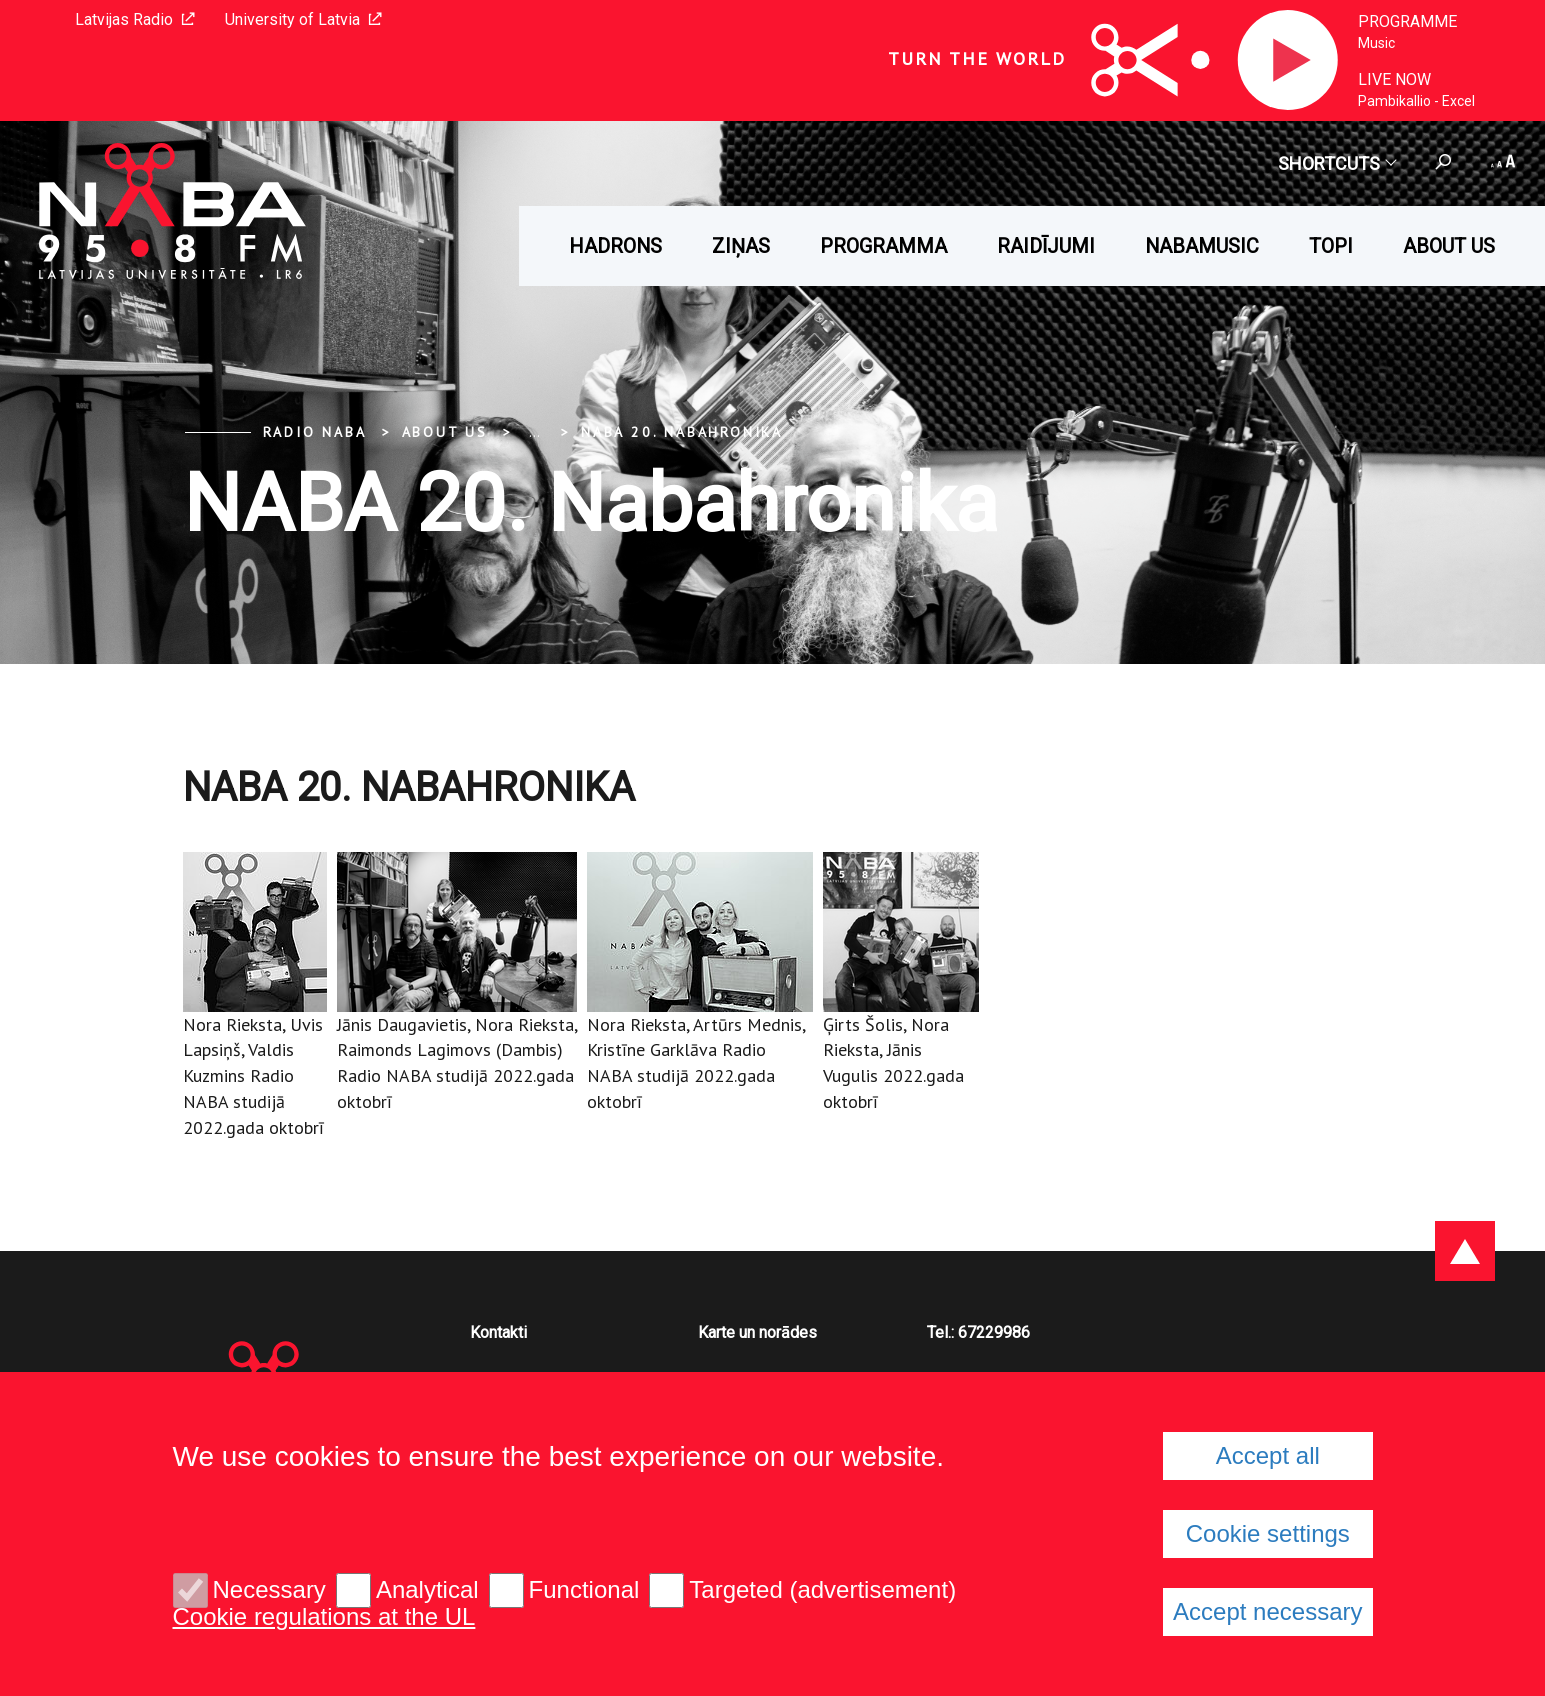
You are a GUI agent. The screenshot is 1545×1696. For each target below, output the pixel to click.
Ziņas (741, 246)
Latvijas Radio (135, 19)
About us (1449, 246)
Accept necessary (1267, 1611)
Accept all (1268, 1455)
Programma (883, 246)
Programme (1407, 21)
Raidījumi (1046, 246)
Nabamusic (1202, 246)
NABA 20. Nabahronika (682, 432)
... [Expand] (534, 432)
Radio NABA (315, 432)
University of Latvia (303, 19)
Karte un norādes (757, 1332)
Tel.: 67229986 (978, 1332)
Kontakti (498, 1332)
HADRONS (615, 246)
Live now (1394, 79)
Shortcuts (1336, 163)
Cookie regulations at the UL (324, 1617)
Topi (1331, 246)
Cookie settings (1268, 1533)
